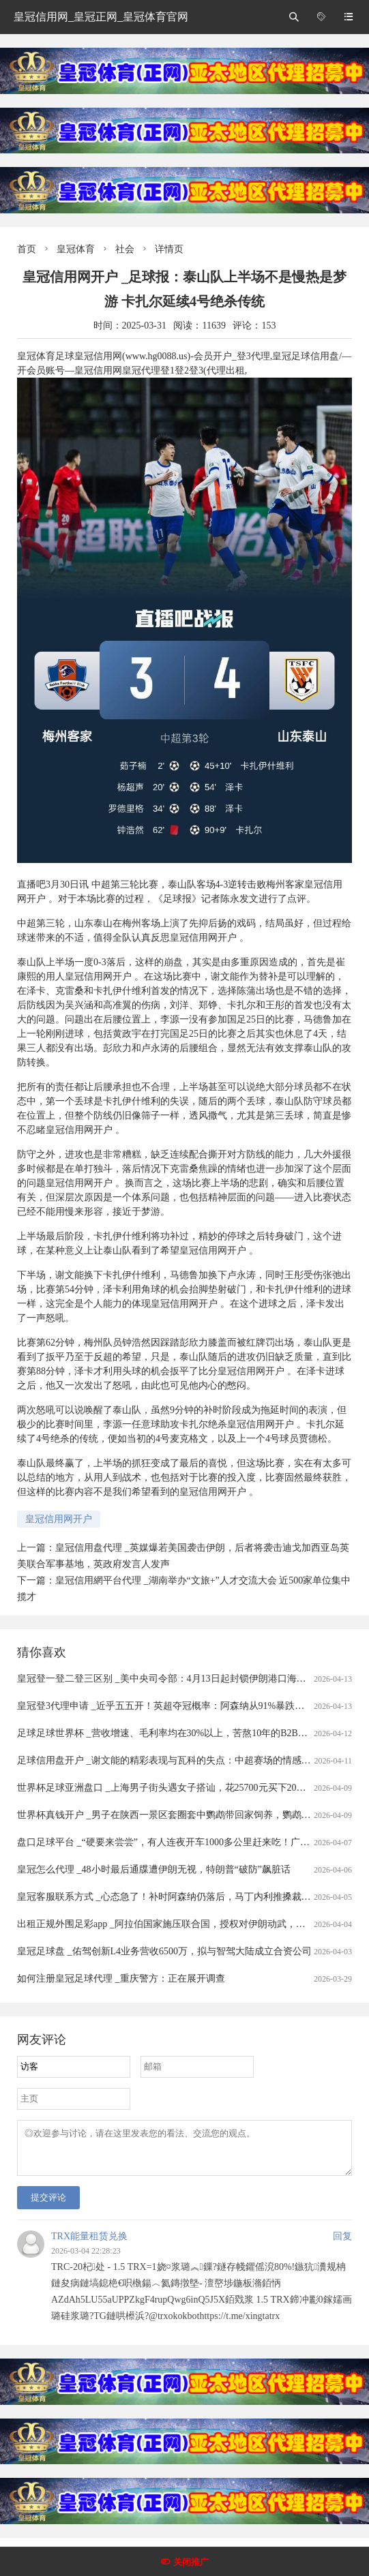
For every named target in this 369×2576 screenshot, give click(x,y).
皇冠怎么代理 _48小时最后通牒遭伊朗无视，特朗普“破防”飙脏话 (154, 1869)
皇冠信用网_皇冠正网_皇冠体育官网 (101, 16)
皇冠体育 (76, 249)
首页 (26, 249)
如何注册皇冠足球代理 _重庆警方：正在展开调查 (121, 1978)
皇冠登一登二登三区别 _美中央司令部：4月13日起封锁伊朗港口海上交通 (171, 1678)
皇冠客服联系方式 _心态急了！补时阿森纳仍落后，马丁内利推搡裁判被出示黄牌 (188, 1897)
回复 (342, 2244)
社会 (124, 249)
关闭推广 (191, 2562)
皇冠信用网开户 (58, 1519)
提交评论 (48, 2205)
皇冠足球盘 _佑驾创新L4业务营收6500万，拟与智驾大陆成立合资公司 (164, 1951)
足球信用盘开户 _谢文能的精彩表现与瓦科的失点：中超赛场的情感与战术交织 (183, 1760)
